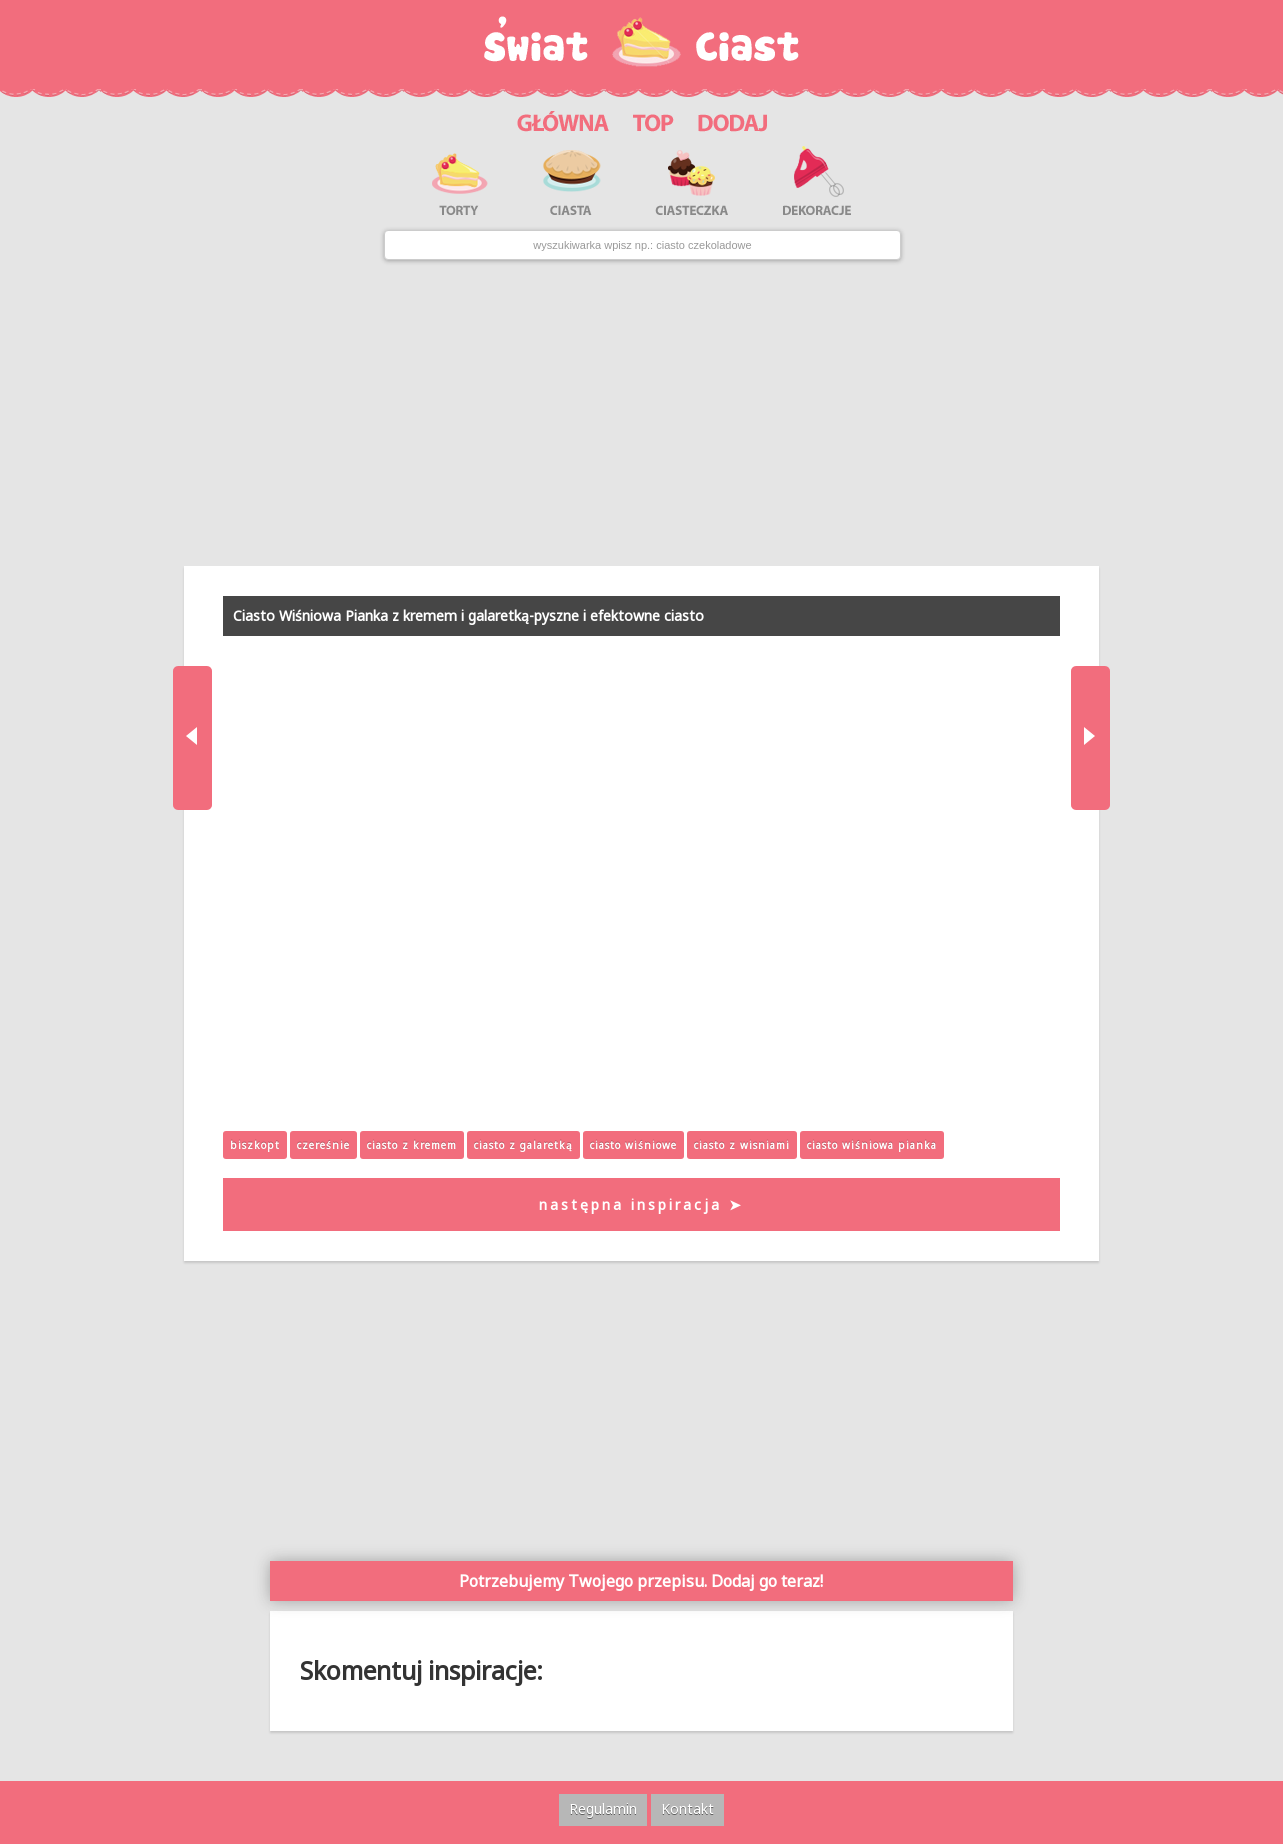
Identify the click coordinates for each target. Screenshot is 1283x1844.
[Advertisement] (641, 413)
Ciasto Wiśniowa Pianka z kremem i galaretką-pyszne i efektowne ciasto (468, 615)
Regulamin (603, 1808)
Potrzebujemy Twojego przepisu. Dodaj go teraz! (641, 1581)
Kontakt (687, 1808)
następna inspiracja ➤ (641, 1204)
